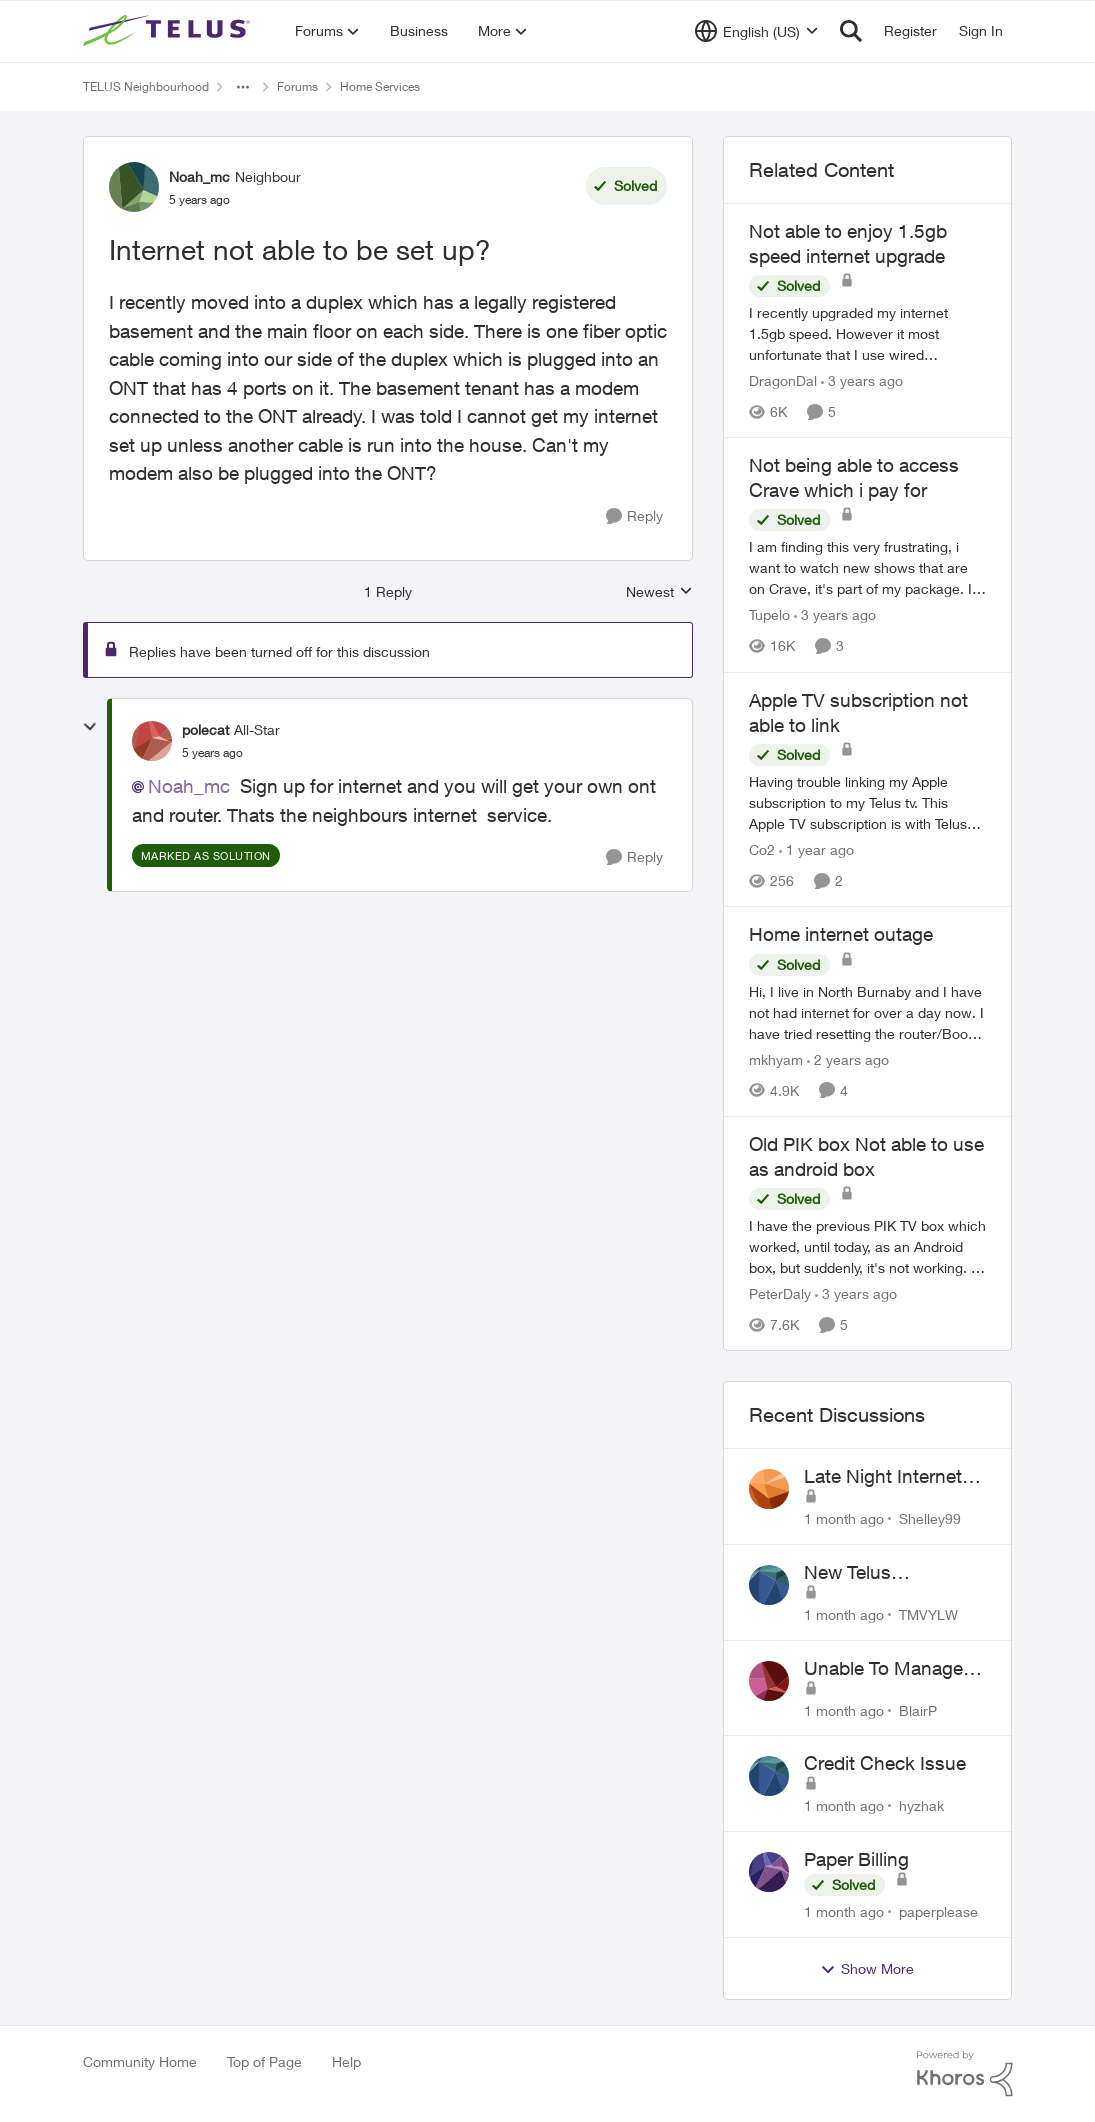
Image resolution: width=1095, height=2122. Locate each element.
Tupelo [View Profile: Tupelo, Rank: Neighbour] (769, 615)
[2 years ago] (848, 1059)
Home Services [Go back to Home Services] (380, 86)
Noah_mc (189, 786)
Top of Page (264, 2061)
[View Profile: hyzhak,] (769, 1776)
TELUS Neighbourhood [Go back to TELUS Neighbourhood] (146, 86)
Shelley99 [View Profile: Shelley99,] (930, 1518)
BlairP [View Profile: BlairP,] (918, 1709)
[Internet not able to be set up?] (212, 753)
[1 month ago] (844, 1518)
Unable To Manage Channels (883, 1669)
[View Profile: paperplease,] (769, 1872)
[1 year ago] (816, 849)
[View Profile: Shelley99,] (769, 1489)
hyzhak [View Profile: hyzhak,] (921, 1805)
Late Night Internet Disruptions (883, 1477)
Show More (867, 1969)
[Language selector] (756, 31)
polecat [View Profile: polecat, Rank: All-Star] (205, 729)
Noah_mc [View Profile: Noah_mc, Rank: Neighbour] (199, 176)
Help (346, 2061)
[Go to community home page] (169, 31)
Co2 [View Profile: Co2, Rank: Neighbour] (762, 849)
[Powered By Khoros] (965, 2074)
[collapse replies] (90, 727)
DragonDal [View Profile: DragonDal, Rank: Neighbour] (783, 380)
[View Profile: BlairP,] (769, 1681)
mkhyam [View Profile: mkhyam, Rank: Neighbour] (776, 1059)
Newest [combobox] (659, 592)
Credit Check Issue (885, 1763)
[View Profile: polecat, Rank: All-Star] (152, 741)
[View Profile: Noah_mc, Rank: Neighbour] (134, 187)
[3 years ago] (862, 380)
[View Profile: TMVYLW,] (769, 1585)
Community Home (140, 2061)
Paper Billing (856, 1859)
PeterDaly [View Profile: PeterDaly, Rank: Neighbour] (780, 1293)
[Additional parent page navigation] (243, 87)
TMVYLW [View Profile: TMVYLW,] (928, 1614)
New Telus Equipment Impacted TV (892, 1573)
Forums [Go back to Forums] (297, 86)
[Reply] (634, 516)
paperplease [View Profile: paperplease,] (938, 1911)
